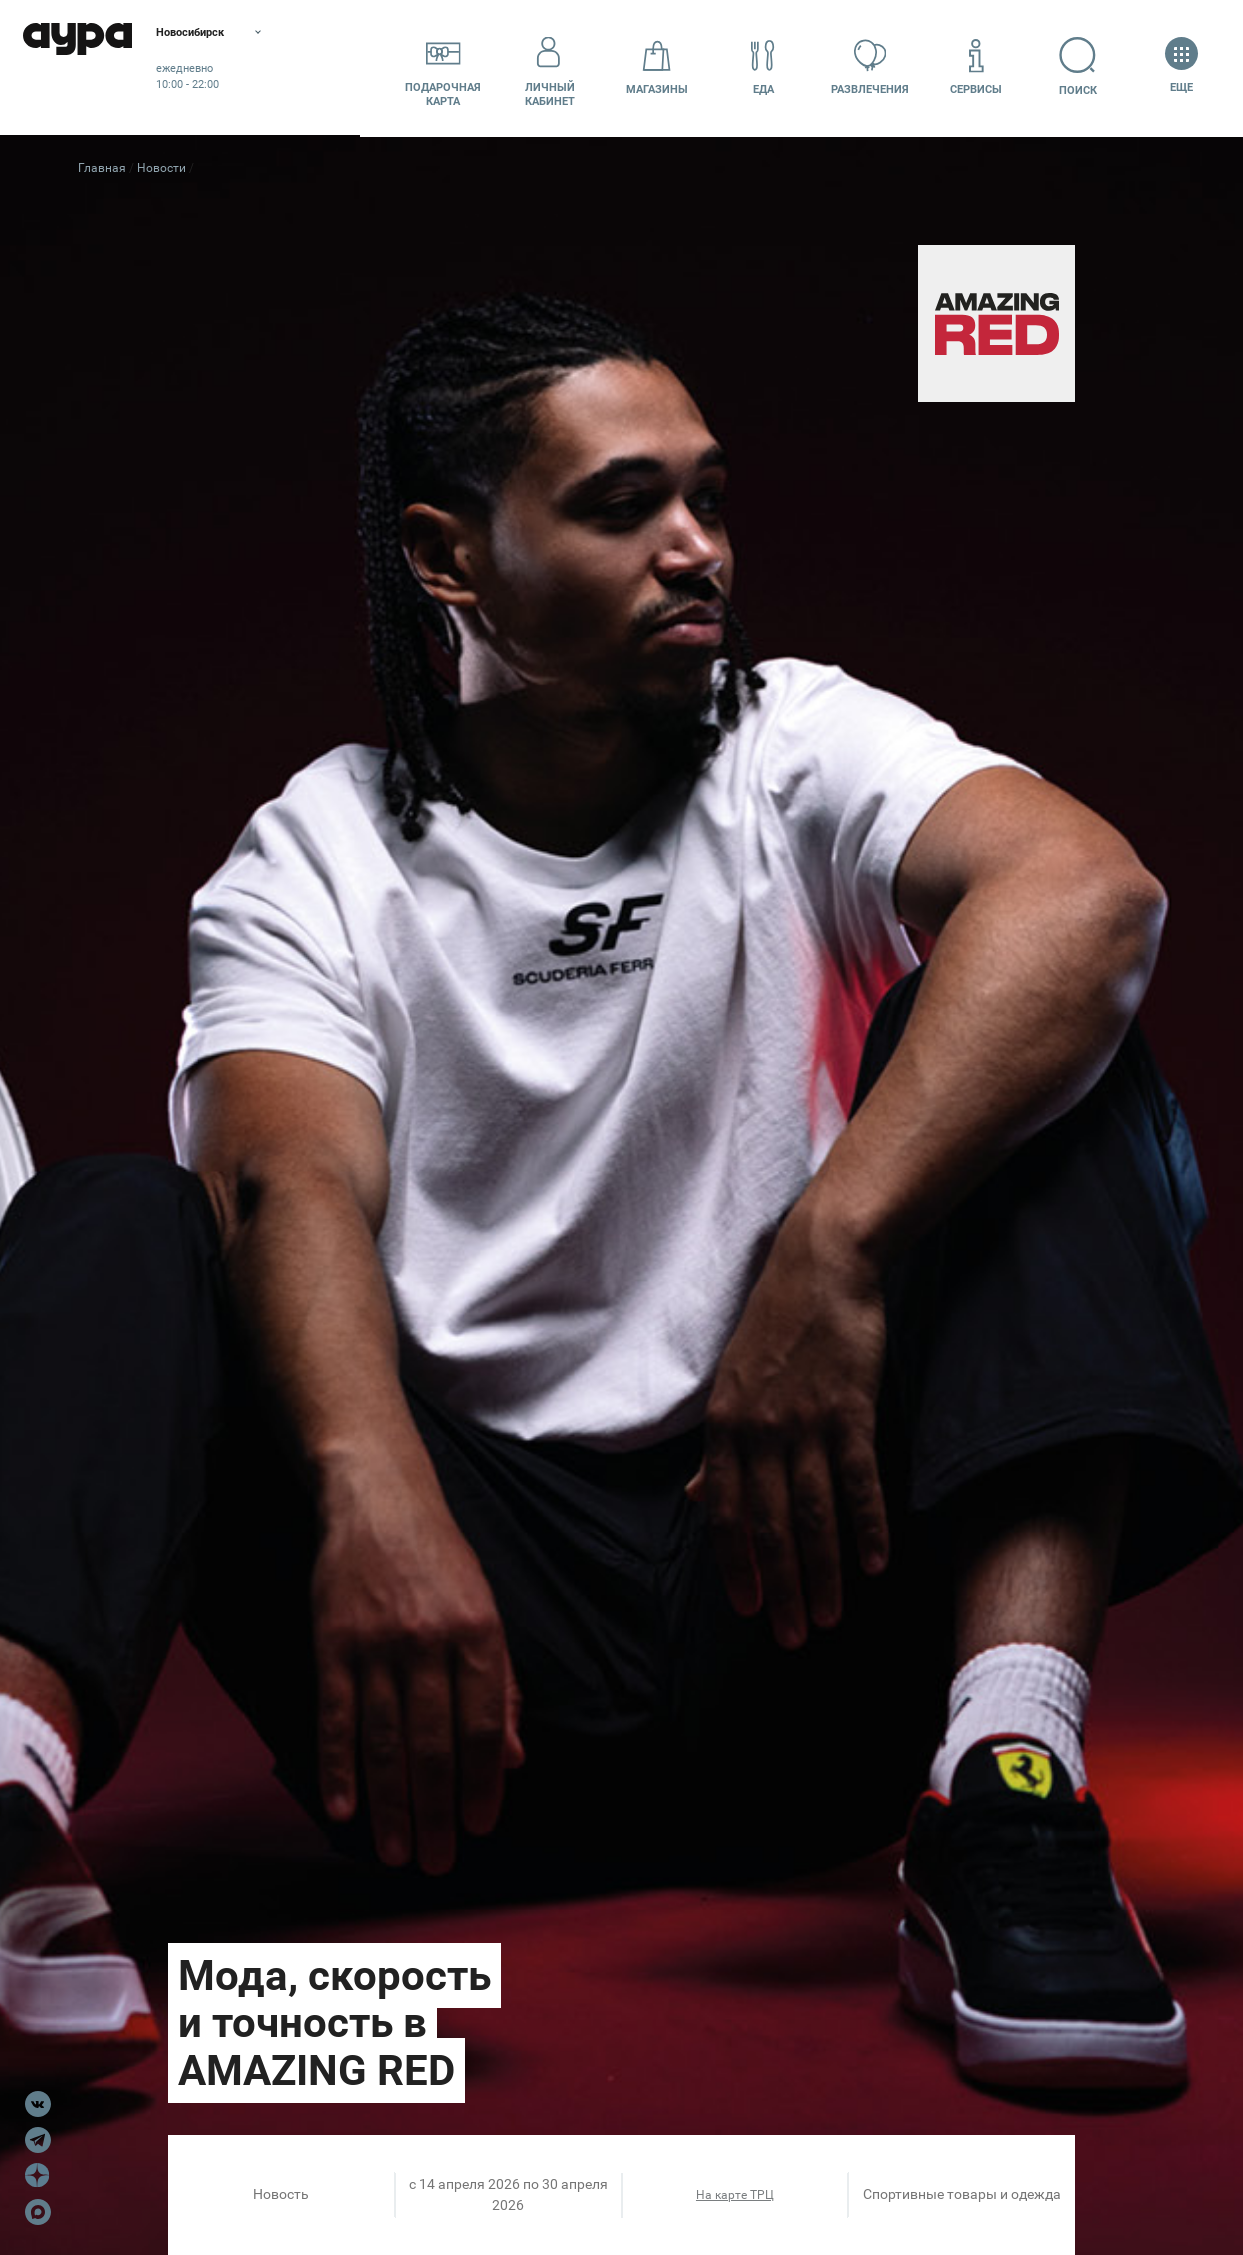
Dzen (38, 2176)
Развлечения (870, 66)
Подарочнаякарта (443, 67)
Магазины (657, 66)
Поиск (1083, 66)
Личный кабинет (550, 67)
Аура (100, 67)
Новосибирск (244, 35)
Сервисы (976, 66)
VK (38, 2104)
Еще (1181, 66)
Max (38, 2212)
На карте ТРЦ (735, 2195)
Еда (763, 66)
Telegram (38, 2140)
